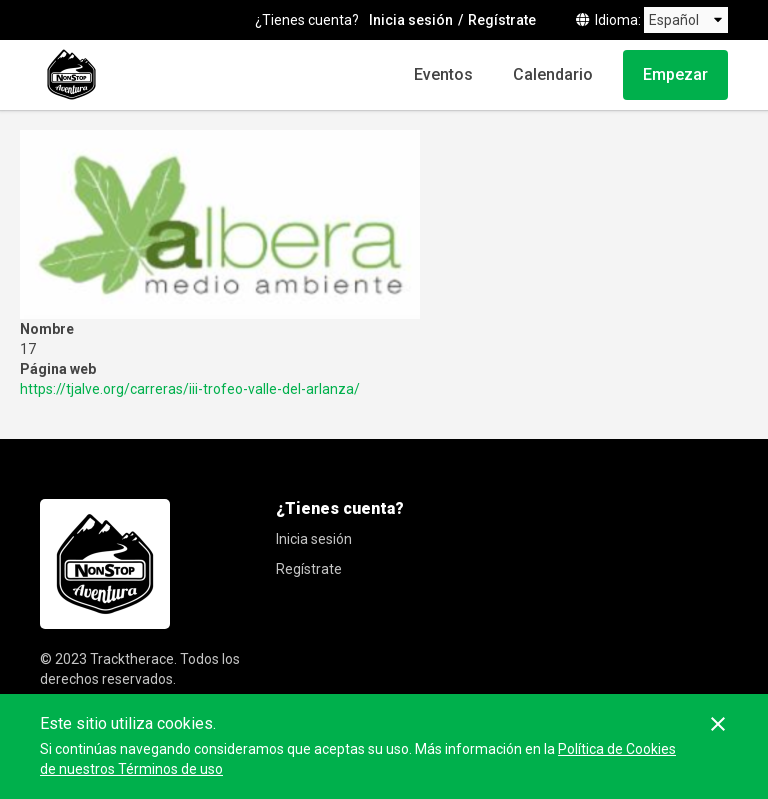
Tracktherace (132, 659)
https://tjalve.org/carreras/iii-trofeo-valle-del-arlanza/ (190, 389)
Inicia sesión (411, 20)
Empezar (675, 74)
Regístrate (502, 20)
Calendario (553, 74)
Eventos (443, 74)
